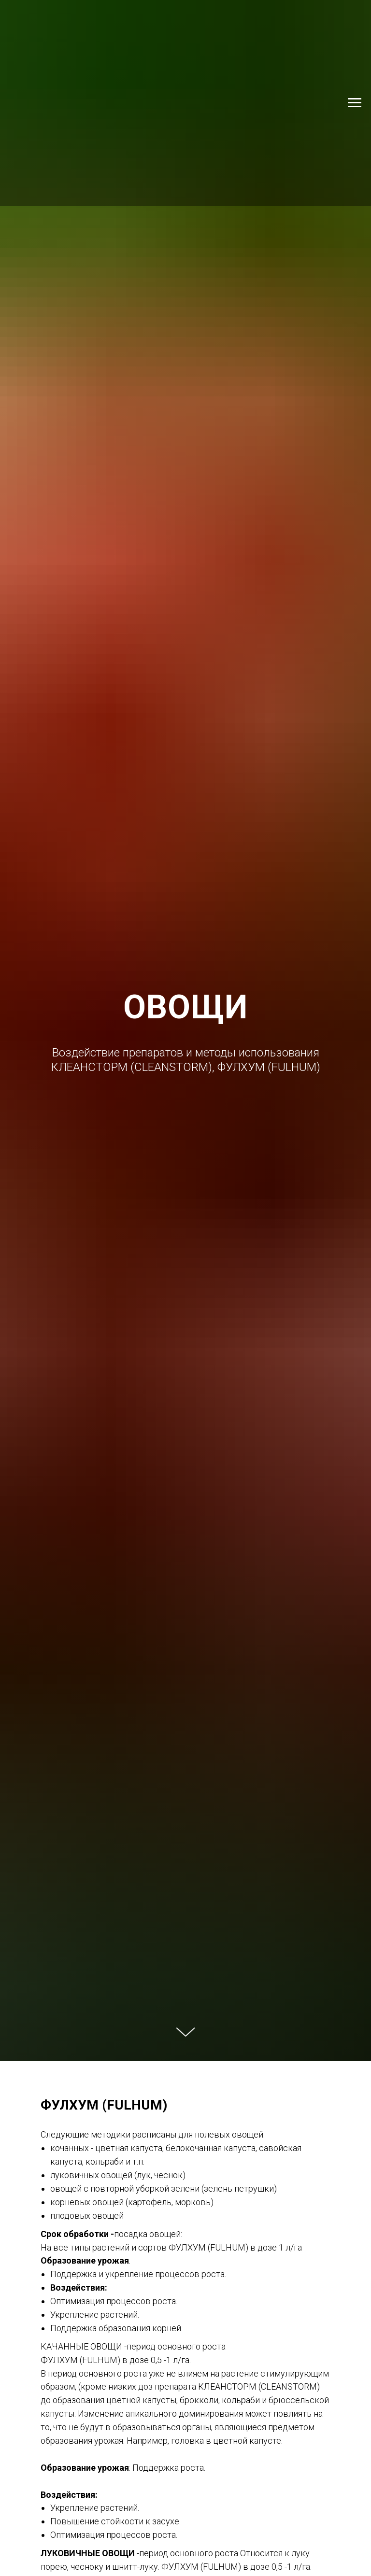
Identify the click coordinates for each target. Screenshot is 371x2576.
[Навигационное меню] (354, 103)
